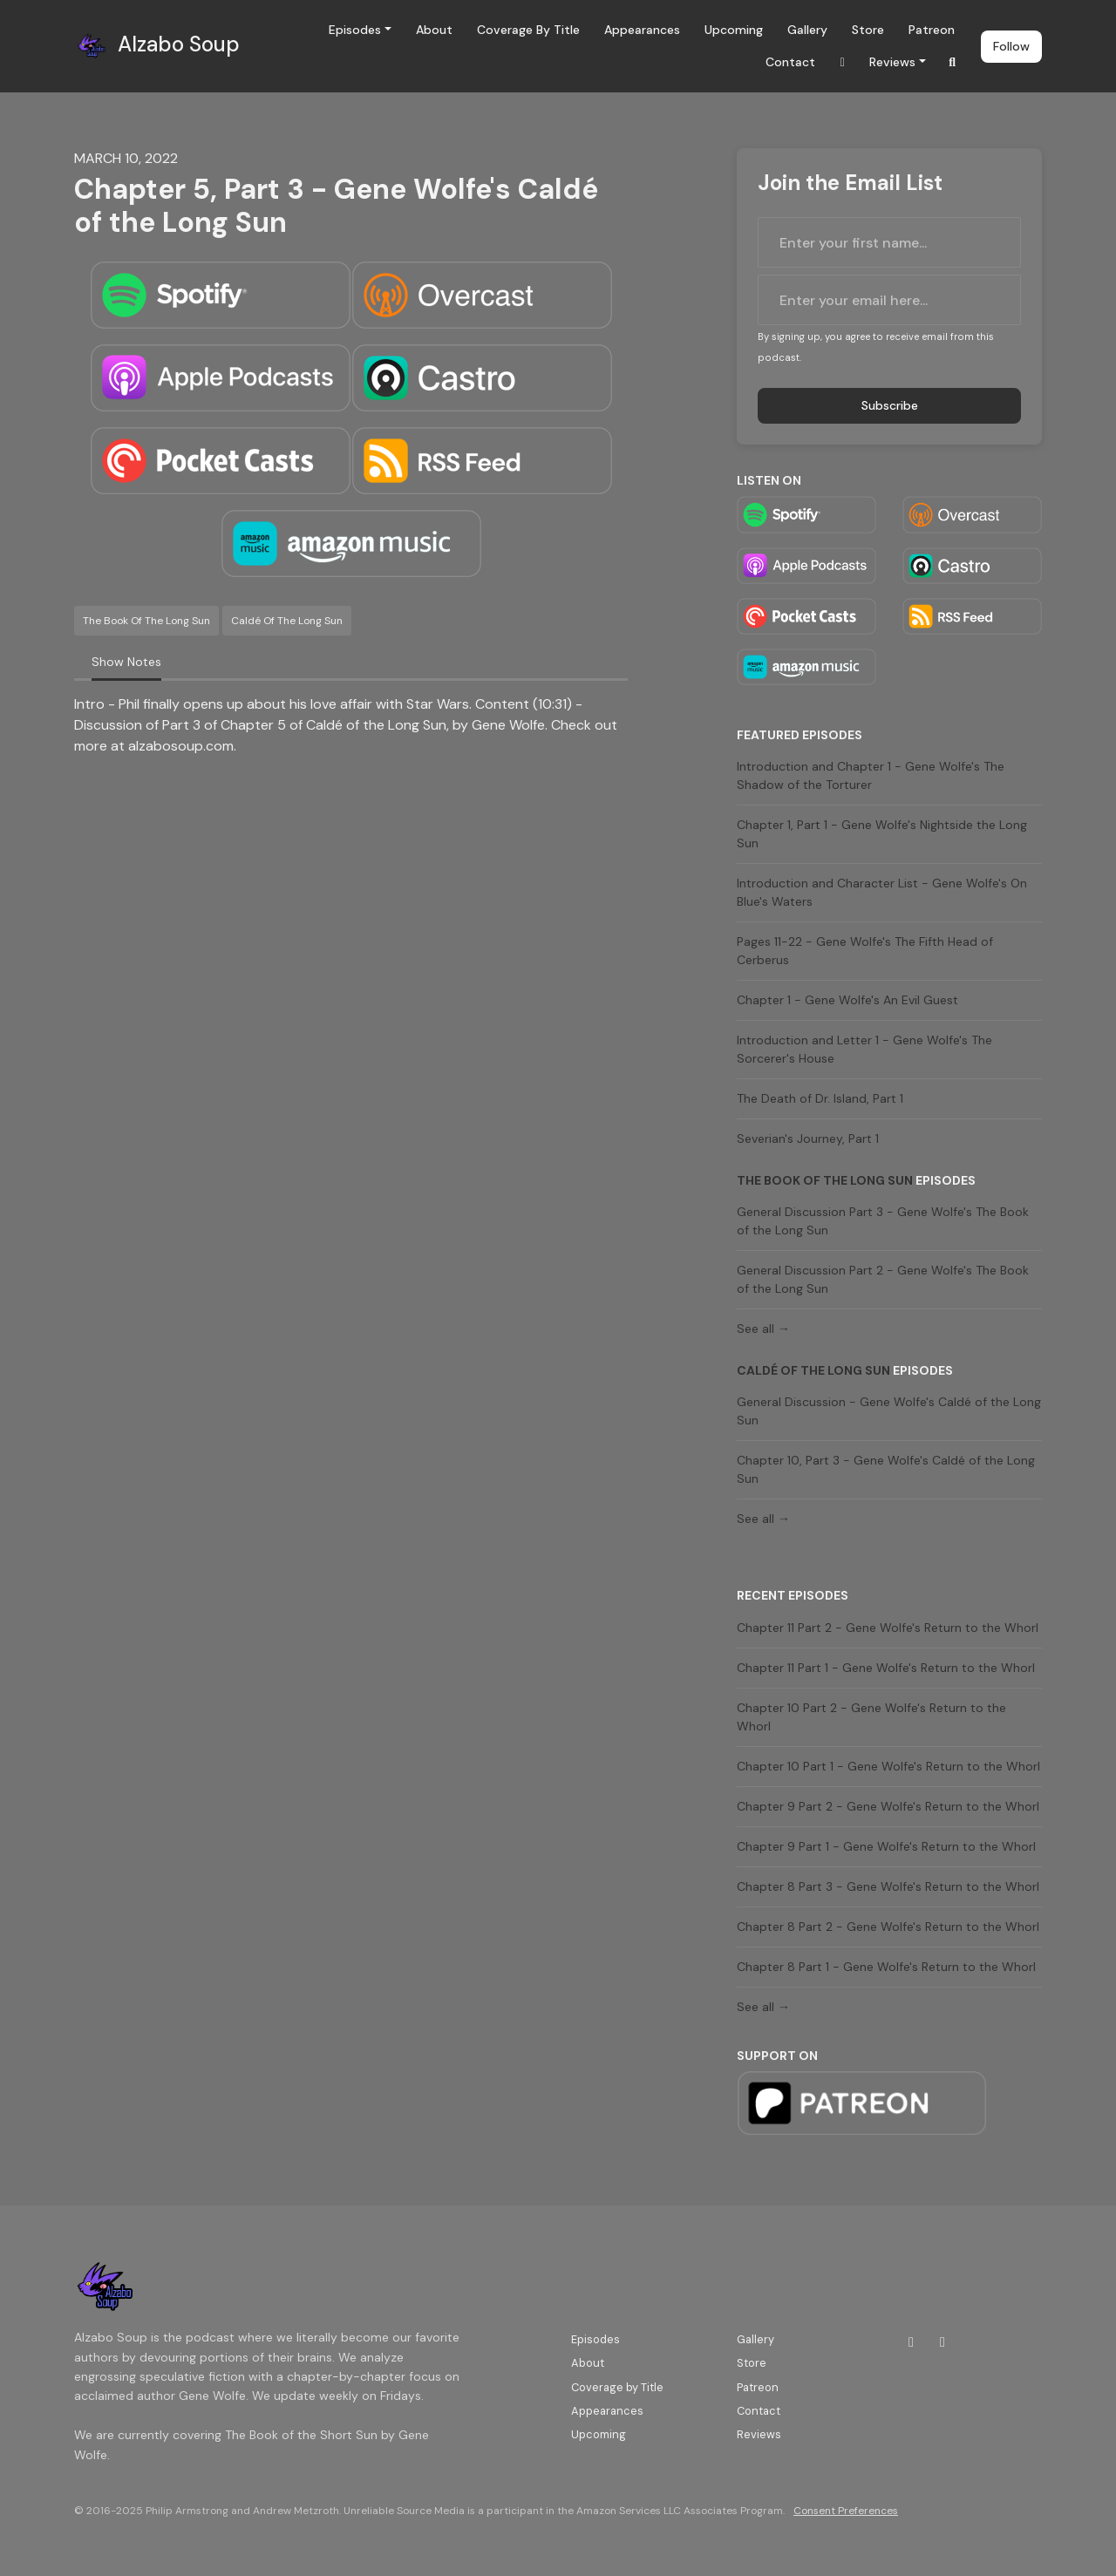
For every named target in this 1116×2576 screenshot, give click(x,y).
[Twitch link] (842, 62)
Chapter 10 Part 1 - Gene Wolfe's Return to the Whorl (888, 1766)
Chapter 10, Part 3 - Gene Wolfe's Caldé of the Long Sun (886, 1469)
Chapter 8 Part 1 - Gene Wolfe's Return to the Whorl (886, 1966)
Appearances (642, 29)
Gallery (807, 29)
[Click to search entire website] (953, 62)
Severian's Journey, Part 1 (808, 1138)
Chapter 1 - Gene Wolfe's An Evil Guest (847, 1000)
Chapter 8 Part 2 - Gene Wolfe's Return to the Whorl (888, 1926)
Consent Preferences (845, 2511)
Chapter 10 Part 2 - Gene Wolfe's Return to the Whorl (871, 1717)
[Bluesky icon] (942, 2342)
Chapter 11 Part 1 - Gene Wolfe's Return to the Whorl (886, 1667)
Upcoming (733, 29)
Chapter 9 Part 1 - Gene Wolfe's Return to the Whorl (886, 1846)
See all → (763, 1328)
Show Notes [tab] (126, 661)
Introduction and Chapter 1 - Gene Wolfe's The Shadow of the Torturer (870, 775)
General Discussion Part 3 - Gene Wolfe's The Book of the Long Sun (883, 1221)
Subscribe (889, 405)
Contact (790, 62)
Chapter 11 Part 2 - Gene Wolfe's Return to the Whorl (887, 1627)
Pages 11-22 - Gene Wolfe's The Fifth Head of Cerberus (865, 951)
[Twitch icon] (911, 2342)
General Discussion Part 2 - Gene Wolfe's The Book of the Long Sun (883, 1279)
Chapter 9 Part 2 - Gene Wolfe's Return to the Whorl (888, 1806)
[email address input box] (889, 300)
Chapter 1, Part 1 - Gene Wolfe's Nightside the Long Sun (882, 834)
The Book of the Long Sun (825, 1180)
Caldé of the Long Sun (813, 1370)
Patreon (931, 29)
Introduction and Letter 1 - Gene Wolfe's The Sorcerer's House (864, 1049)
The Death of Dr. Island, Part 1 (820, 1098)
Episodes (355, 29)
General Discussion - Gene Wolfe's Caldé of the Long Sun (889, 1411)
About (434, 29)
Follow (1011, 46)
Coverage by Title (528, 29)
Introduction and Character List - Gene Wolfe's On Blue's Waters (882, 892)
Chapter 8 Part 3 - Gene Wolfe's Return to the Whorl (888, 1886)
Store (868, 29)
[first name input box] (889, 242)
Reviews (892, 62)
